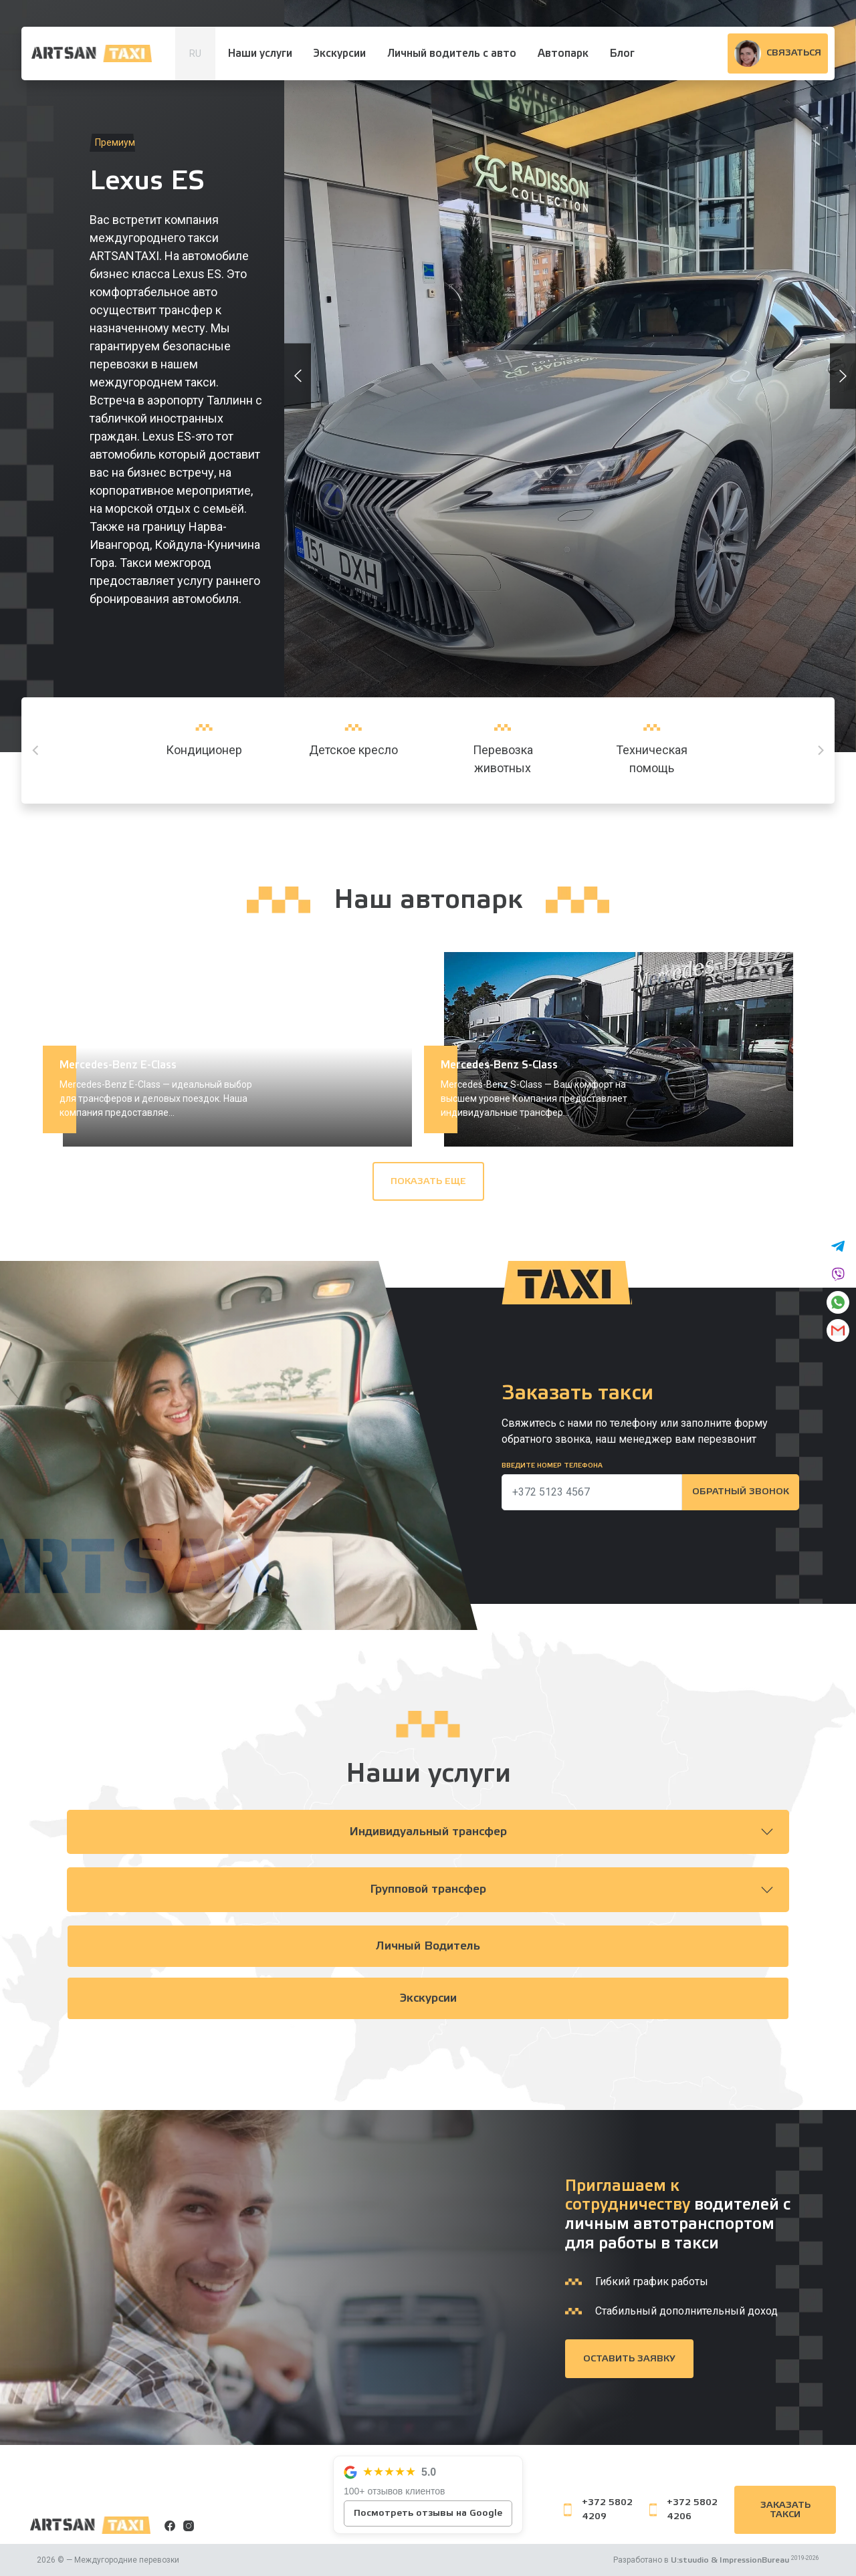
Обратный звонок (740, 1492)
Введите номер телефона (552, 1465)
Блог (622, 53)
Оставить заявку (629, 2359)
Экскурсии (340, 53)
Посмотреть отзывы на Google (428, 2513)
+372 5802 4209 (598, 2509)
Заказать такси (785, 2510)
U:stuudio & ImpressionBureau (730, 2560)
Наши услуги (260, 53)
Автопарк (563, 53)
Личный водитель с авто (451, 53)
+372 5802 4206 (683, 2509)
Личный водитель (428, 1947)
